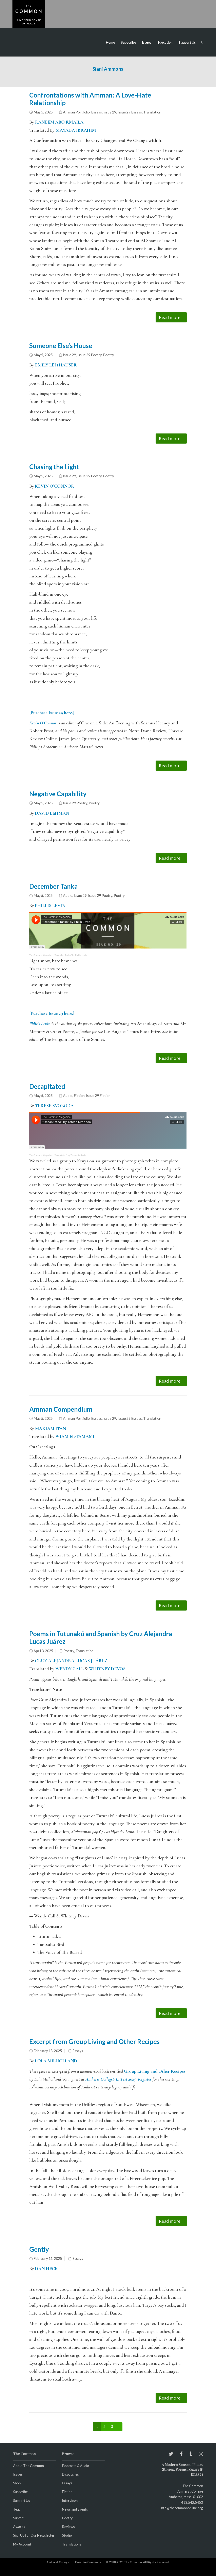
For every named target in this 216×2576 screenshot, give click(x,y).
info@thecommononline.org (181, 2508)
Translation (152, 112)
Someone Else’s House (61, 345)
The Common (192, 2486)
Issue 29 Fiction (98, 1095)
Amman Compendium (61, 1409)
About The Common (28, 2466)
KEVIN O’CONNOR (54, 486)
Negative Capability (58, 794)
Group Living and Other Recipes (154, 2071)
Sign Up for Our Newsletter (34, 2535)
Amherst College (57, 2562)
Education (165, 42)
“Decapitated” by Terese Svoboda (70, 1155)
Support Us (187, 42)
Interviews (70, 2500)
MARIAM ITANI (51, 1428)
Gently (39, 2249)
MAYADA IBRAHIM (76, 130)
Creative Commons (88, 2562)
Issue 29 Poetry (89, 355)
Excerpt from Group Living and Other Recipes (94, 2041)
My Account (22, 2544)
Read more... (171, 317)
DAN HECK (46, 2269)
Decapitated (47, 1086)
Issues (146, 42)
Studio (67, 2535)
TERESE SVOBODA (54, 1106)
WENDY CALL (69, 1669)
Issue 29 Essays (130, 112)
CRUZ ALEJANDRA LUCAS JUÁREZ (71, 1661)
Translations (71, 2544)
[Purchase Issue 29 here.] (51, 713)
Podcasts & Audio (75, 2466)
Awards (19, 2527)
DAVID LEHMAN (52, 813)
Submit (18, 2518)
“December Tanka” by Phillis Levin (70, 955)
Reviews (68, 2527)
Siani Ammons (108, 69)
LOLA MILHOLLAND (56, 2061)
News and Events (75, 2509)
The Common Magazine (40, 955)
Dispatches (70, 2474)
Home (110, 42)
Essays (96, 112)
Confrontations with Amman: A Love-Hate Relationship (90, 99)
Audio (67, 895)
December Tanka (53, 886)
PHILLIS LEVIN (50, 906)
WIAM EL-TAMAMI (74, 1436)
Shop (17, 2483)
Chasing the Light (54, 467)
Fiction (79, 1095)
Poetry (108, 355)
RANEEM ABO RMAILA (59, 122)
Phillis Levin (40, 1023)
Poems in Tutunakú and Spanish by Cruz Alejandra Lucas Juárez (100, 1637)
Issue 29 (109, 112)
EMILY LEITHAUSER (56, 365)
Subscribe (128, 42)
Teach (17, 2509)
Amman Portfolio (76, 112)
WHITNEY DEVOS (107, 1669)
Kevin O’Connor (42, 723)
